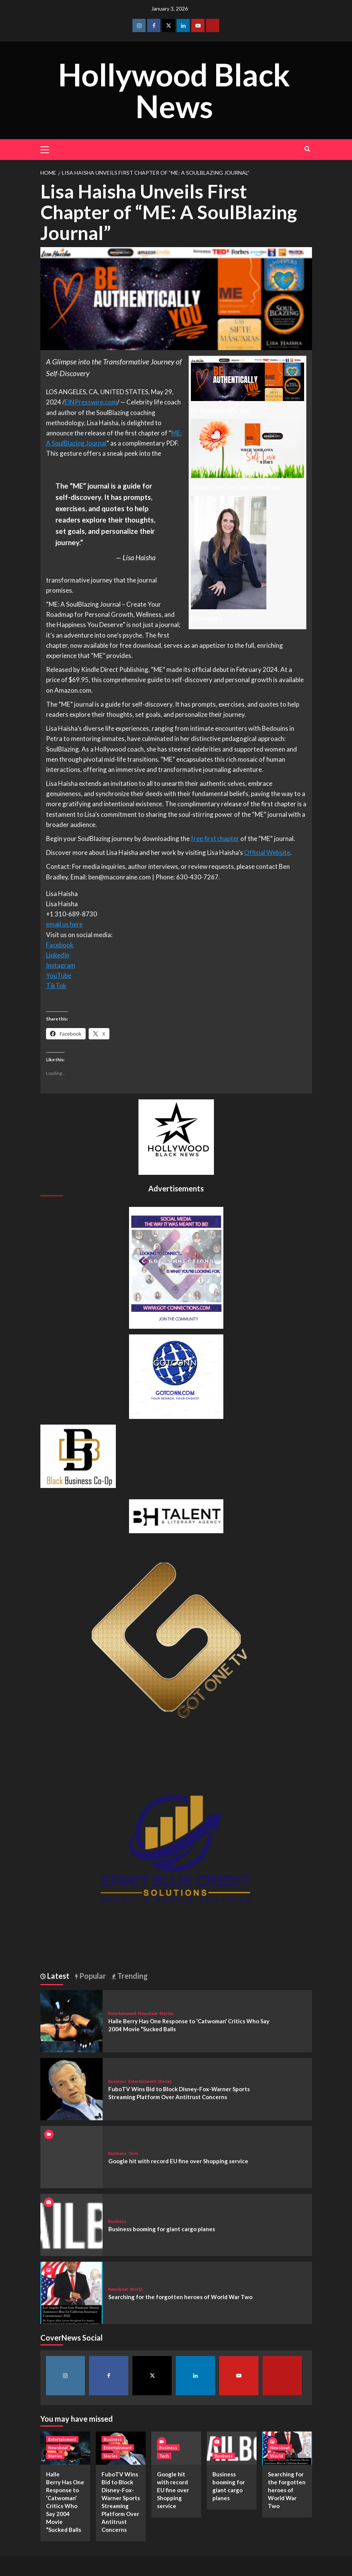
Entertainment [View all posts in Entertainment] (122, 2013)
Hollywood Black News (174, 90)
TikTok (56, 986)
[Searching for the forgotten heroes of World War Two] (71, 2292)
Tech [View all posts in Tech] (133, 2153)
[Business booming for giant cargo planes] (71, 2224)
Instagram (60, 965)
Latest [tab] (57, 1975)
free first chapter (215, 838)
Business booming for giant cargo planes (161, 2229)
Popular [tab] (92, 1975)
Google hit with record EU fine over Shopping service (178, 2161)
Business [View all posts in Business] (117, 2081)
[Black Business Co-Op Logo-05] (78, 1455)
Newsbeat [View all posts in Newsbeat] (148, 2013)
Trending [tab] (132, 1975)
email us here (64, 924)
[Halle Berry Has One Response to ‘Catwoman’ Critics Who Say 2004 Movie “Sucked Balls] (71, 2020)
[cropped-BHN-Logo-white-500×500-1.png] (176, 1136)
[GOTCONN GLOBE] (176, 1375)
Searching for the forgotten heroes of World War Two (180, 2296)
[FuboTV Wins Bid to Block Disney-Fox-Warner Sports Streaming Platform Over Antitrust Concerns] (71, 2088)
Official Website (267, 852)
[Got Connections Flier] (176, 1266)
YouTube (58, 975)
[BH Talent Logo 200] (176, 1515)
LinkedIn (57, 955)
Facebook (60, 945)
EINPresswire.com (91, 402)
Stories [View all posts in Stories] (167, 2013)
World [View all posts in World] (136, 2289)
